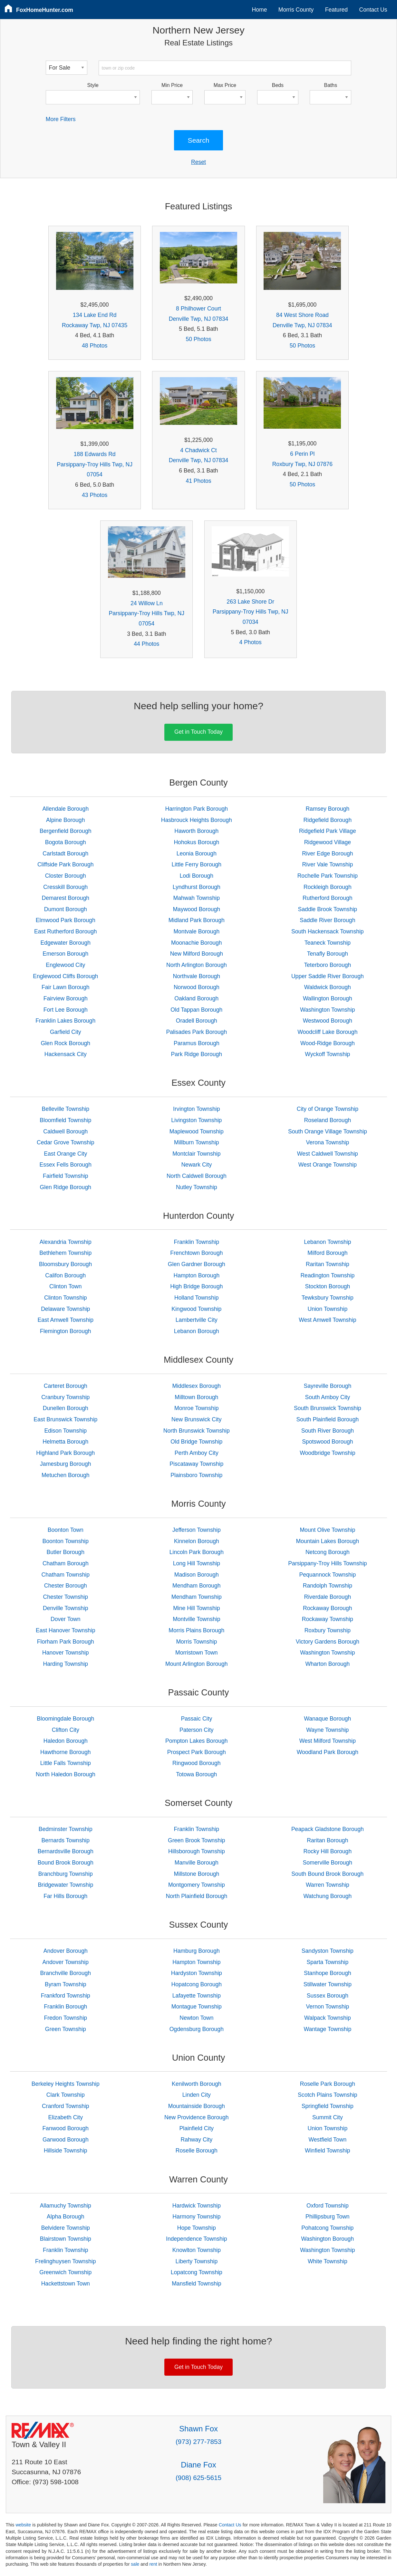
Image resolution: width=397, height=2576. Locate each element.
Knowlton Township (196, 2250)
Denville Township (65, 1608)
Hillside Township (65, 2150)
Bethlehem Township (65, 1253)
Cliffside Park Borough (65, 864)
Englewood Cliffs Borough (65, 976)
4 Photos (250, 642)
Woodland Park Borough (327, 1752)
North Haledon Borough (65, 1774)
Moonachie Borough (196, 943)
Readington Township (327, 1275)
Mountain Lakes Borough (327, 1541)
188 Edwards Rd (95, 454)
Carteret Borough (65, 1386)
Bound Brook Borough (65, 1862)
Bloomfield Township (65, 1120)
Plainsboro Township (196, 1475)
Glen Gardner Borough (196, 1264)
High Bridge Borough (196, 1286)
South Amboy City (327, 1397)
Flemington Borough (65, 1331)
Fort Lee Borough (66, 1010)
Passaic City (196, 1718)
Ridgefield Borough (328, 820)
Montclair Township (196, 1153)
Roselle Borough (197, 2150)
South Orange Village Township (327, 1131)
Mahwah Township (196, 898)
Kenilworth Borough (196, 2084)
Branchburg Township (65, 1874)
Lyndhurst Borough (196, 887)
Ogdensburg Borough (196, 2029)
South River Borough (327, 1430)
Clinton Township (65, 1297)
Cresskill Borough (65, 887)
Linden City (196, 2095)
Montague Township (196, 2006)
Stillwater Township (328, 1984)
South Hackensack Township (327, 931)
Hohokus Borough (196, 842)
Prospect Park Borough (196, 1752)
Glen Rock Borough (66, 1043)
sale (135, 2564)
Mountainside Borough (196, 2106)
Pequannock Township (327, 1574)
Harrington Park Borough (196, 809)
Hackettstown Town (65, 2283)
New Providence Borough (196, 2117)
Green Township (65, 2029)
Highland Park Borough (65, 1453)
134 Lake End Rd (95, 315)
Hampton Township (196, 1962)
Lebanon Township (327, 1242)
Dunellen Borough (65, 1408)
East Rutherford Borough (65, 931)
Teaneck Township (328, 943)
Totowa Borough (196, 1774)
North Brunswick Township (196, 1430)
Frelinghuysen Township (65, 2261)
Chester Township (65, 1597)
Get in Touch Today (198, 732)
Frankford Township (65, 1995)
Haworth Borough (196, 831)
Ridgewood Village (327, 842)
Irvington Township (196, 1109)
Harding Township (65, 1664)
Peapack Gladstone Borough (327, 1829)
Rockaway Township (327, 1619)
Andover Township (66, 1962)
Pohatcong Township (327, 2228)
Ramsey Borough (327, 809)
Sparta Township (327, 1962)
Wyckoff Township (327, 1054)
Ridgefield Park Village (327, 831)
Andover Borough (66, 1951)
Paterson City (196, 1730)
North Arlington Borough (196, 965)
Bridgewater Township (65, 1885)
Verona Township (327, 1142)
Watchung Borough (327, 1896)
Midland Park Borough (197, 920)
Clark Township (65, 2095)
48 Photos (94, 345)
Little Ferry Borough (197, 864)
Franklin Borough (65, 2006)
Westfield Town (328, 2139)
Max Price (225, 85)
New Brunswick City (196, 1419)
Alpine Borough (65, 820)
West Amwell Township (327, 1320)
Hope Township (196, 2228)
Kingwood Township (196, 1309)
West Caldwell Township (327, 1153)
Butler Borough (65, 1552)
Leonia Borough (197, 853)
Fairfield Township (65, 1176)
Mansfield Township (196, 2283)
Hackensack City (65, 1054)
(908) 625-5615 (198, 2477)
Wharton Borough (327, 1664)
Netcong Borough (327, 1552)
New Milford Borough (196, 953)
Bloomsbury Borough (65, 1264)
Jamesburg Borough (65, 1464)
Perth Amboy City (196, 1453)
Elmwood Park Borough (65, 920)
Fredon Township (65, 2018)
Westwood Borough (327, 1020)
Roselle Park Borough (327, 2084)
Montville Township (196, 1619)
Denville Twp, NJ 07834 (198, 319)
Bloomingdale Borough (65, 1718)
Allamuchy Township (65, 2205)
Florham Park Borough (65, 1641)
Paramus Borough (196, 1043)
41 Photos (198, 481)
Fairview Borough (66, 998)
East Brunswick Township (65, 1419)
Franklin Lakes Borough (65, 1020)
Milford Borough (327, 1253)
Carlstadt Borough (65, 853)
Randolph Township (327, 1585)
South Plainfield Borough (327, 1419)
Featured (336, 9)
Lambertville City (197, 1320)
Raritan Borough (327, 1840)
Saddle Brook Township (327, 909)
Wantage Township (328, 2029)
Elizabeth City (65, 2117)
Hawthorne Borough (65, 1752)
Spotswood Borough (327, 1441)
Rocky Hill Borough (328, 1851)
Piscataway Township (196, 1464)
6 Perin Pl (302, 454)
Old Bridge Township (196, 1441)
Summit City (327, 2117)
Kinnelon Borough (196, 1541)
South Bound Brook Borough (327, 1874)
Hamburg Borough (196, 1951)
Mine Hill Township (196, 1608)
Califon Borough (65, 1275)
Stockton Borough (327, 1286)
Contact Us (373, 9)
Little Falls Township (65, 1763)
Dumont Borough (65, 909)
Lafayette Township (196, 1995)
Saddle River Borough (327, 920)
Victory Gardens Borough (327, 1641)
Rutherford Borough (328, 898)
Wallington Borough (327, 998)
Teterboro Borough (327, 965)
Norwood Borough (196, 987)
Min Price (172, 85)
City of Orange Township (327, 1109)
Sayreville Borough (328, 1386)
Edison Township (65, 1430)
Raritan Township (327, 1264)
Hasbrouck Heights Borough (196, 820)
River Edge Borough (327, 853)
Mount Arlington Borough (196, 1664)
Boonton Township (66, 1541)
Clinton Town (65, 1286)
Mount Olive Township (327, 1530)
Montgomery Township (196, 1885)
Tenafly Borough (327, 953)
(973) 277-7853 (198, 2441)
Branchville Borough (65, 1973)
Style (93, 85)
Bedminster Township (65, 1829)
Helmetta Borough (65, 1441)
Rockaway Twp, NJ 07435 (94, 325)
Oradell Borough (196, 1020)
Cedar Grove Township (65, 1142)
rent (153, 2564)
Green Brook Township (196, 1840)
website (23, 2524)
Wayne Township (327, 1730)
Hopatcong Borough (196, 1984)
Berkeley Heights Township (66, 2084)
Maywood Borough (196, 909)
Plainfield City (196, 2128)
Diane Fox (198, 2464)
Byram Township (65, 1984)
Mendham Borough (196, 1585)
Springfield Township (327, 2106)
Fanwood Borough (65, 2128)
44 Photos (146, 644)
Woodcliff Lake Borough (327, 1032)
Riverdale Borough (327, 1597)
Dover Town (66, 1619)
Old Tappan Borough (196, 1010)
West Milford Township (327, 1741)
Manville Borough (196, 1862)
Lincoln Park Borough (196, 1552)
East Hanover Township (65, 1630)
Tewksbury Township (327, 1297)
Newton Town (196, 2018)
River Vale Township (327, 864)
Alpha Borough (65, 2216)
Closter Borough (65, 876)
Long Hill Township (196, 1563)
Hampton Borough (196, 1275)
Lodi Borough (196, 876)
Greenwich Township (65, 2272)
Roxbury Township (328, 1630)
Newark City (196, 1164)
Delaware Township (65, 1309)
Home (259, 9)
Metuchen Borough (66, 1475)
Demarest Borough (65, 898)
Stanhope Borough (327, 1973)
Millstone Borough (196, 1874)
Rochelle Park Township (327, 876)
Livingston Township (196, 1120)
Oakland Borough (196, 998)
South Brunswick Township (327, 1408)
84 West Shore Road (302, 315)
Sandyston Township (327, 1951)
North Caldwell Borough (197, 1176)
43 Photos (94, 495)
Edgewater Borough (66, 943)
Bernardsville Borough (65, 1851)
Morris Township (196, 1641)
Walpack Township (327, 2018)
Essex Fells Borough (66, 1164)
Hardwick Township (196, 2205)
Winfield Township (327, 2150)
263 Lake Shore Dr (250, 601)
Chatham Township (66, 1574)
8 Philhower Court (198, 308)
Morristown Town (196, 1652)
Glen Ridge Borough (65, 1187)
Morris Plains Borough (196, 1630)
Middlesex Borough (196, 1386)
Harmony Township (196, 2216)
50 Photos (198, 339)
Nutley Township (196, 1187)
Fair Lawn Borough (66, 987)
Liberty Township (196, 2261)
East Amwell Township (65, 1320)
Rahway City (196, 2139)
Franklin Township (196, 1242)
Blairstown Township (65, 2239)
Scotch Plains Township (327, 2095)
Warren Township (327, 1885)
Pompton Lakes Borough (196, 1741)
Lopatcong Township (196, 2272)
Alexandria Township (66, 1242)
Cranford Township (65, 2106)
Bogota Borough (65, 842)
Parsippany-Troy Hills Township (327, 1563)
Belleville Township (65, 1109)
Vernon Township (327, 2006)
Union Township (327, 1309)
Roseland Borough (327, 1120)
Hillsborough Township (196, 1851)
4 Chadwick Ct (198, 450)
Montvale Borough (196, 931)
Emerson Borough (65, 953)
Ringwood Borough (196, 1763)
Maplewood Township (196, 1131)
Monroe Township (196, 1408)
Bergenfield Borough (65, 831)
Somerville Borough (328, 1862)
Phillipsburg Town (327, 2216)
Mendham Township (196, 1597)
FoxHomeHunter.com (44, 10)
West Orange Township (327, 1164)
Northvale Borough (196, 976)
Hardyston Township (196, 1973)
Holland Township (196, 1297)
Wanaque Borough (327, 1718)
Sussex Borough (327, 1995)
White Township (327, 2261)
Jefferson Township (196, 1530)
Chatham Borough (66, 1563)
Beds (278, 85)
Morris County (296, 9)
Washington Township (327, 1010)
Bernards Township (66, 1840)
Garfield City (65, 1032)
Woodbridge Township (327, 1453)
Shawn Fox (198, 2428)
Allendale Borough (65, 809)
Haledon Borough (66, 1741)
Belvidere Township (65, 2228)
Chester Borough (65, 1585)
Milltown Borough (196, 1397)
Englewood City (65, 965)
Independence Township (196, 2239)
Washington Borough (327, 2239)
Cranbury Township (65, 1397)
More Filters (61, 119)
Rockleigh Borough (328, 887)
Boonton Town (65, 1530)
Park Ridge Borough (196, 1054)
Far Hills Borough (65, 1896)
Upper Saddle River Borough (327, 976)
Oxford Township (327, 2205)
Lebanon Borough (196, 1331)
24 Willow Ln (147, 603)
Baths (330, 85)
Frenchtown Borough (196, 1253)
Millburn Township (196, 1142)
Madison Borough (196, 1574)
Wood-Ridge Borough (327, 1043)
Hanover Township (65, 1652)
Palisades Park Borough (196, 1032)
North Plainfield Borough (196, 1896)
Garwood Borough (66, 2139)
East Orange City (65, 1153)
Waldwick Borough (327, 987)
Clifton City (65, 1730)
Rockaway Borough (327, 1608)
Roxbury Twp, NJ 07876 (302, 464)
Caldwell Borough (65, 1131)
